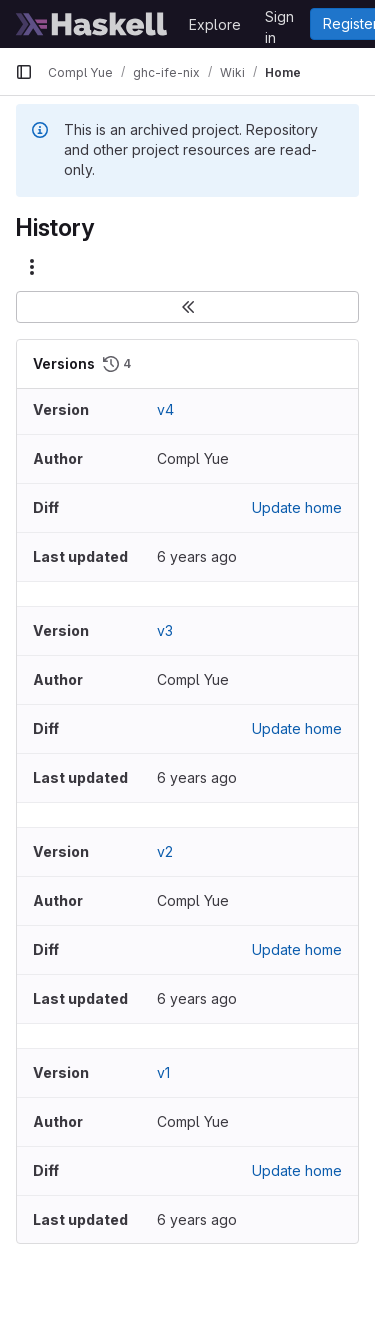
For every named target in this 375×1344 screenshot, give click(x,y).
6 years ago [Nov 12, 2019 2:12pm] (197, 998)
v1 (163, 1072)
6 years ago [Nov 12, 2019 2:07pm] (197, 1219)
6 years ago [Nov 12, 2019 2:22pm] (197, 777)
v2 (165, 851)
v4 (165, 409)
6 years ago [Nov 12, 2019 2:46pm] (197, 556)
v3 (165, 630)
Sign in (279, 20)
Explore (215, 24)
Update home (297, 507)
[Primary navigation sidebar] (24, 72)
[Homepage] (92, 24)
